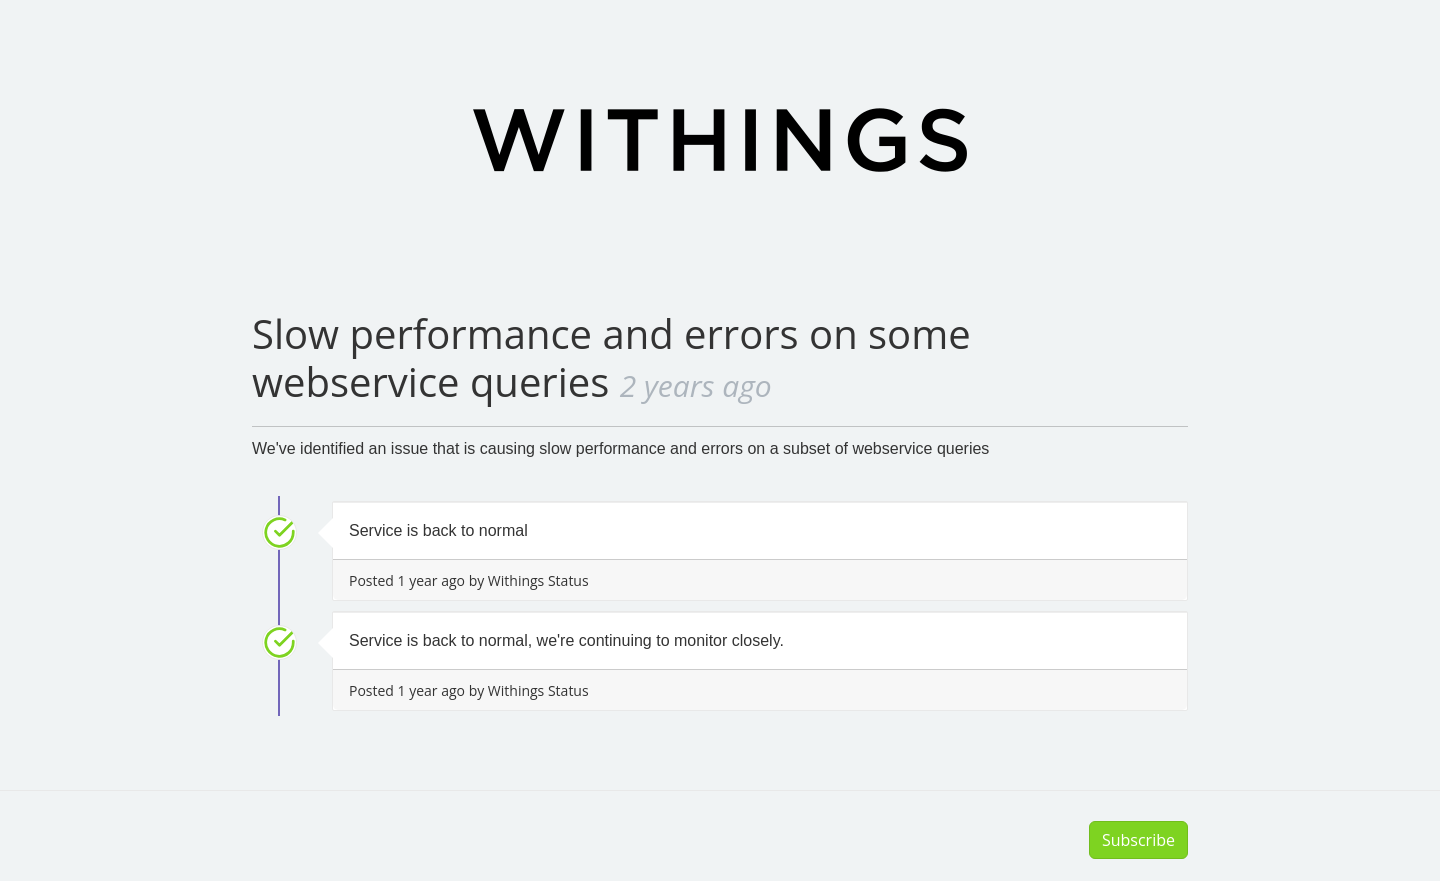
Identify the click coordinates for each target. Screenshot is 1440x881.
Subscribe (1138, 840)
